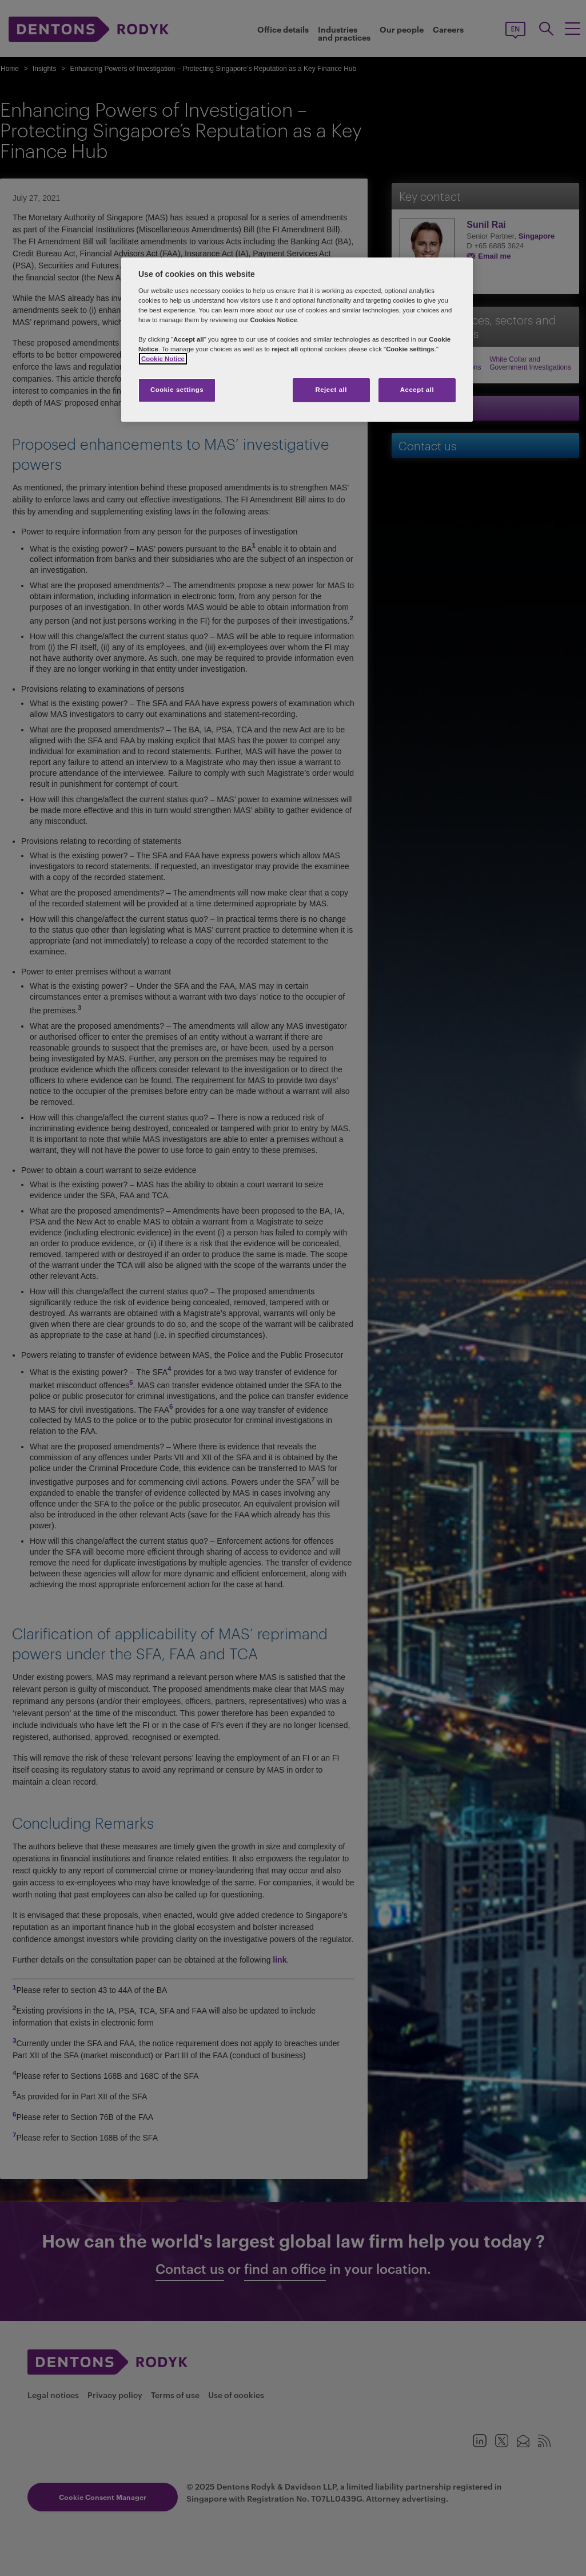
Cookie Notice (163, 358)
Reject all (331, 389)
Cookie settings (177, 389)
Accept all (417, 389)
